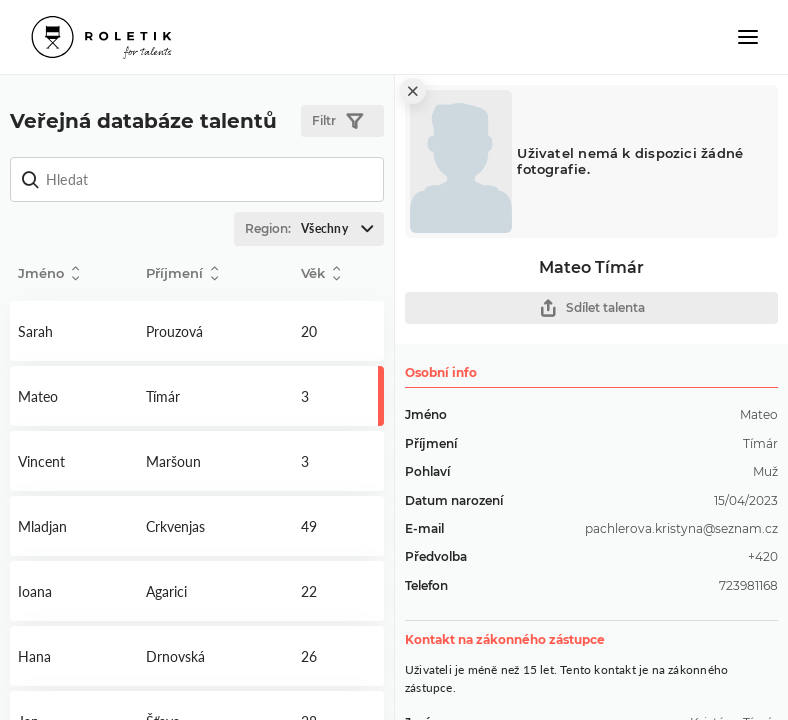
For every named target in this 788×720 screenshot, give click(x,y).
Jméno (48, 273)
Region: (314, 229)
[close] (413, 91)
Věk (320, 273)
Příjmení (182, 273)
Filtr (337, 121)
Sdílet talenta (592, 308)
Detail (74, 331)
